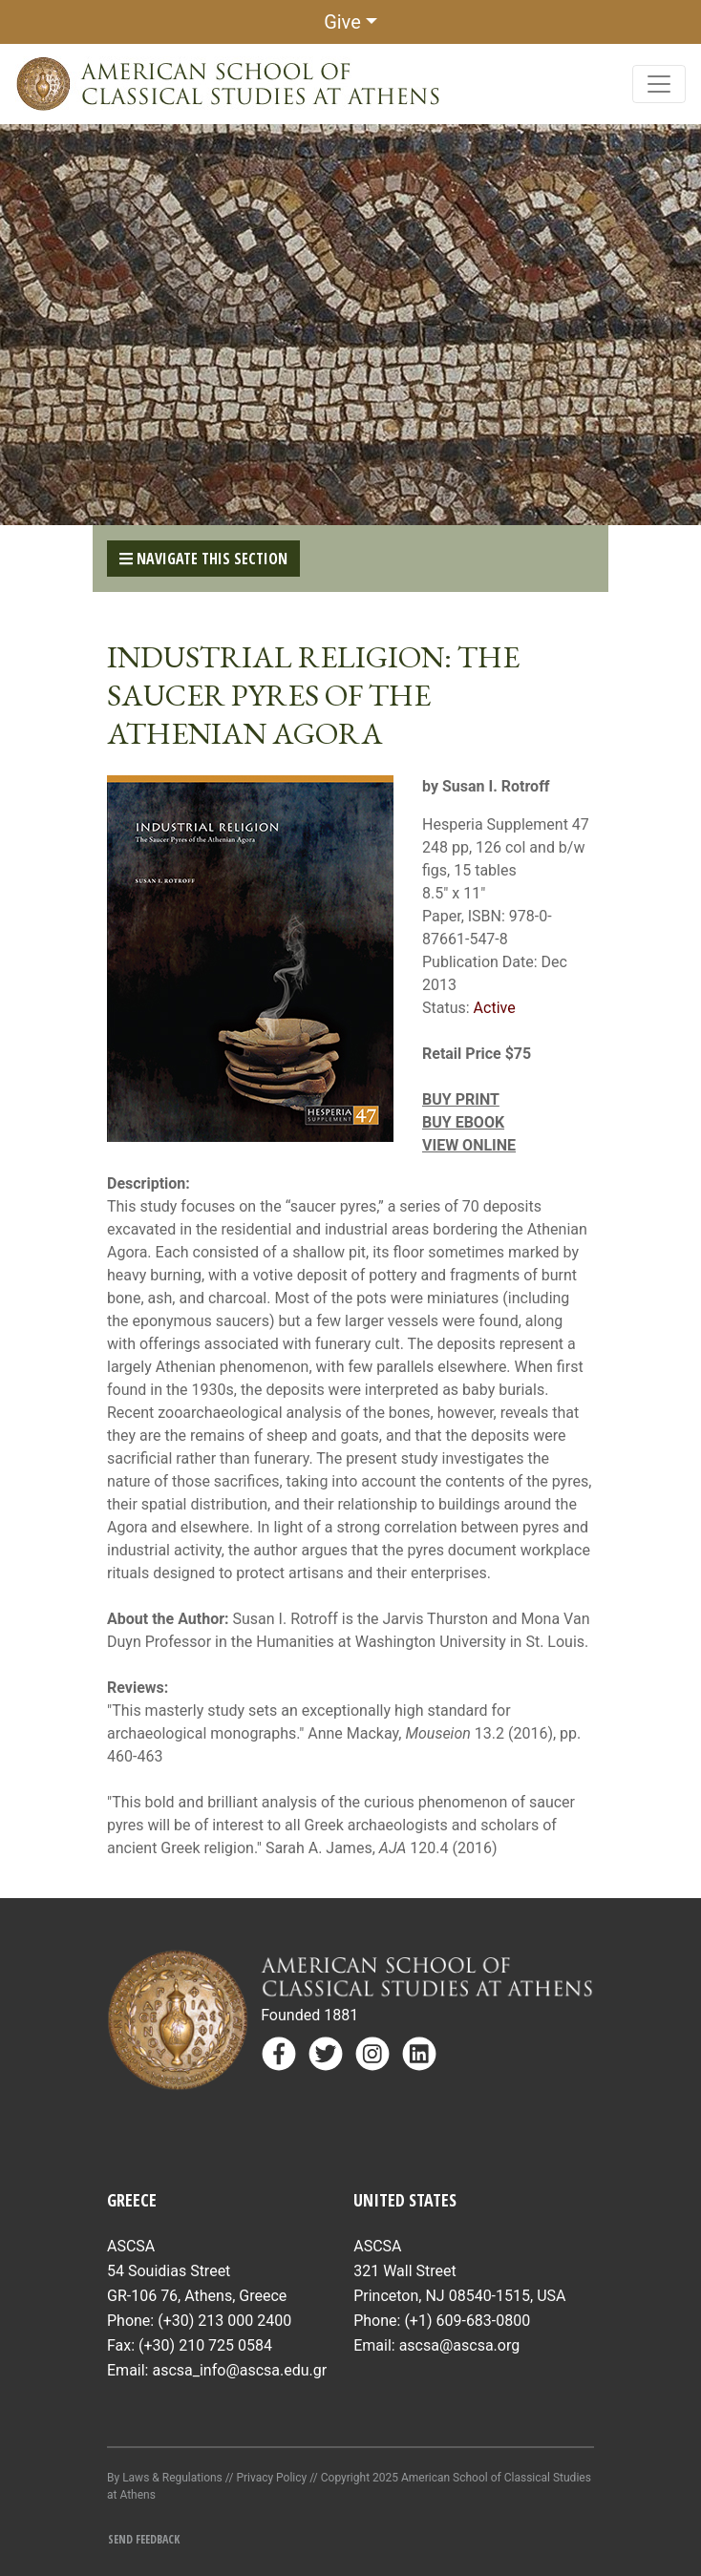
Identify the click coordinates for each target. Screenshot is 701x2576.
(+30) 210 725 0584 (205, 2345)
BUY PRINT (460, 1099)
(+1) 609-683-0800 (467, 2321)
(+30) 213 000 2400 (224, 2321)
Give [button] (342, 22)
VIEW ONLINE (469, 1145)
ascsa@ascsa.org (459, 2345)
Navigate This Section (203, 558)
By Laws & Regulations (165, 2477)
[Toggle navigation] (659, 84)
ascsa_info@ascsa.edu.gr (239, 2370)
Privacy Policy (271, 2477)
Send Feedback (144, 2539)
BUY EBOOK (463, 1122)
